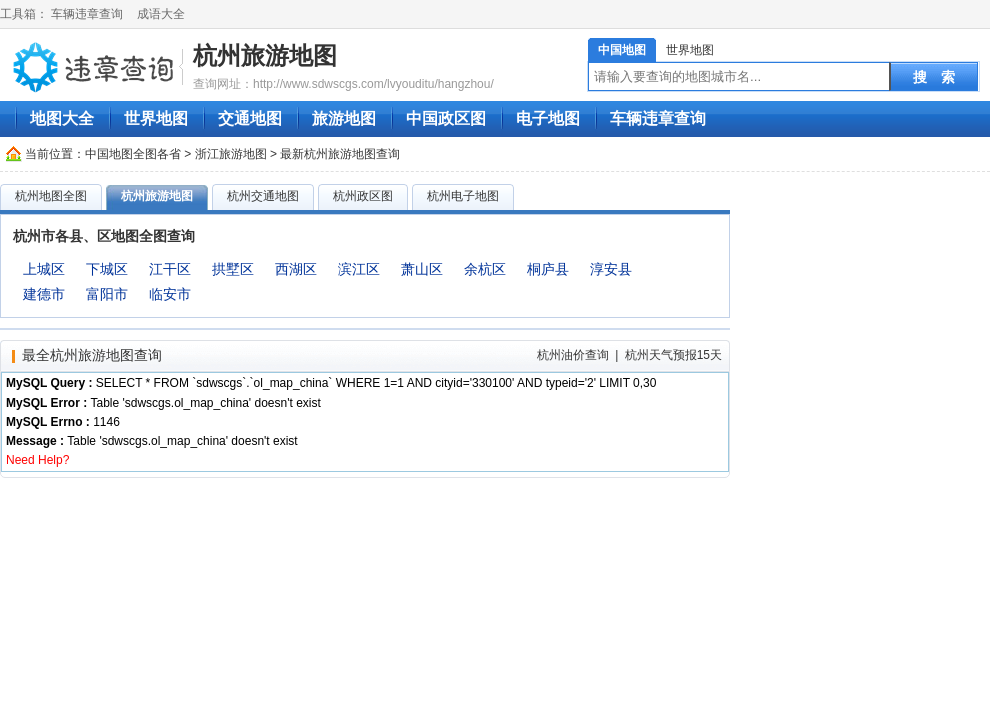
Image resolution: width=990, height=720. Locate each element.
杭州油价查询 (573, 355)
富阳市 (107, 294)
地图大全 (62, 118)
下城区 (107, 269)
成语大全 (161, 14)
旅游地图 (344, 118)
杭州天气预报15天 (673, 355)
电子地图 (548, 118)
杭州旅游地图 (265, 55)
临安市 (170, 294)
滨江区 (359, 269)
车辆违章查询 (87, 14)
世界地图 (690, 50)
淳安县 (611, 269)
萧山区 (422, 269)
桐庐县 (548, 269)
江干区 (170, 269)
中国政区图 (446, 118)
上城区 (44, 269)
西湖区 (296, 269)
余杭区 (485, 269)
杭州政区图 (363, 196)
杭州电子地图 (463, 196)
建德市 (44, 294)
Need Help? (37, 460)
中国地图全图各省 (133, 154)
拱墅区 (233, 269)
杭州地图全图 (51, 196)
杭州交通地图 (263, 196)
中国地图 (622, 50)
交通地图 (250, 118)
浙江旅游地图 (231, 154)
